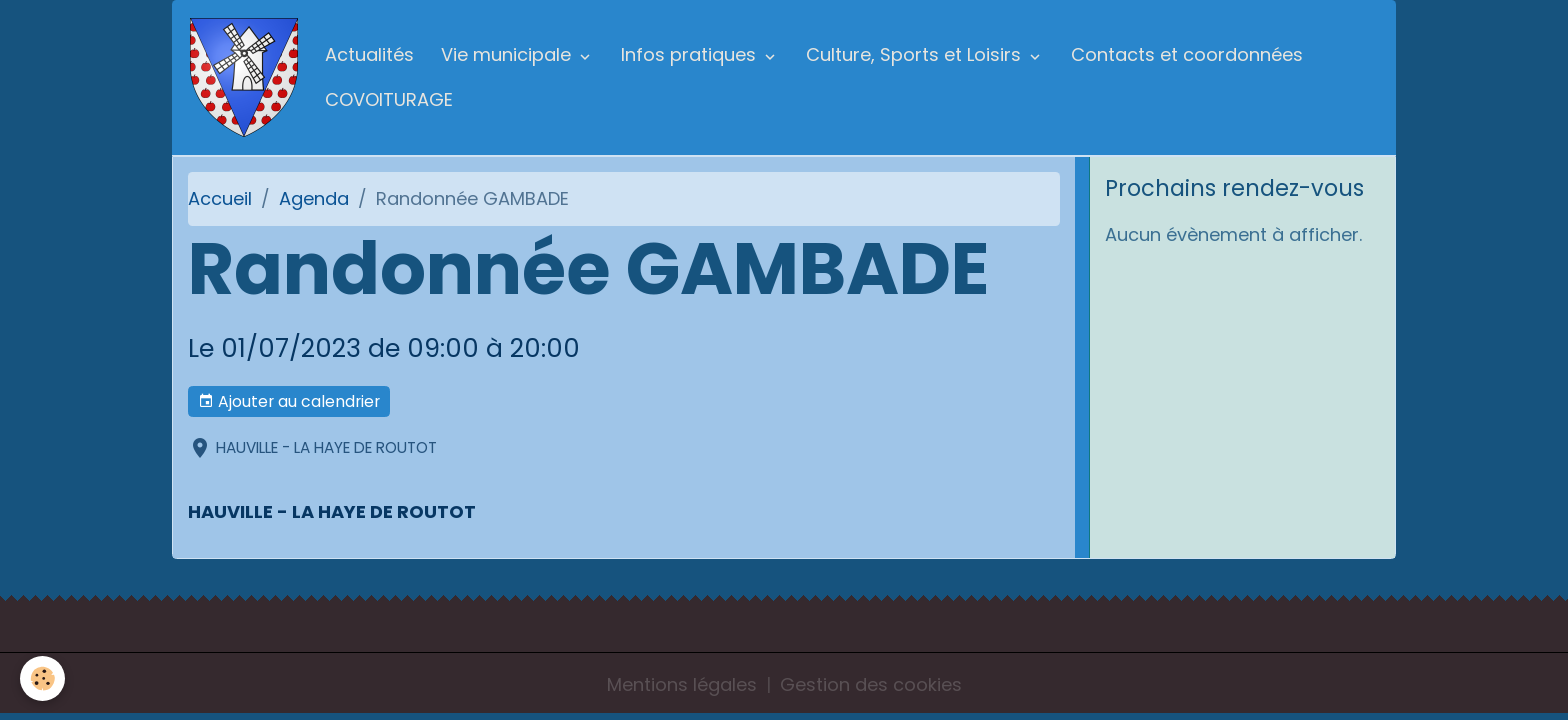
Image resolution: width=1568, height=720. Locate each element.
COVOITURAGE (389, 99)
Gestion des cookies (871, 684)
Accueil (220, 198)
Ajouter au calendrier (289, 401)
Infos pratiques (691, 54)
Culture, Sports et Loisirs (916, 54)
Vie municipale (508, 54)
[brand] (244, 77)
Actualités (369, 54)
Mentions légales (682, 684)
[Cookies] (42, 678)
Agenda (314, 198)
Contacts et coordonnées (1187, 54)
